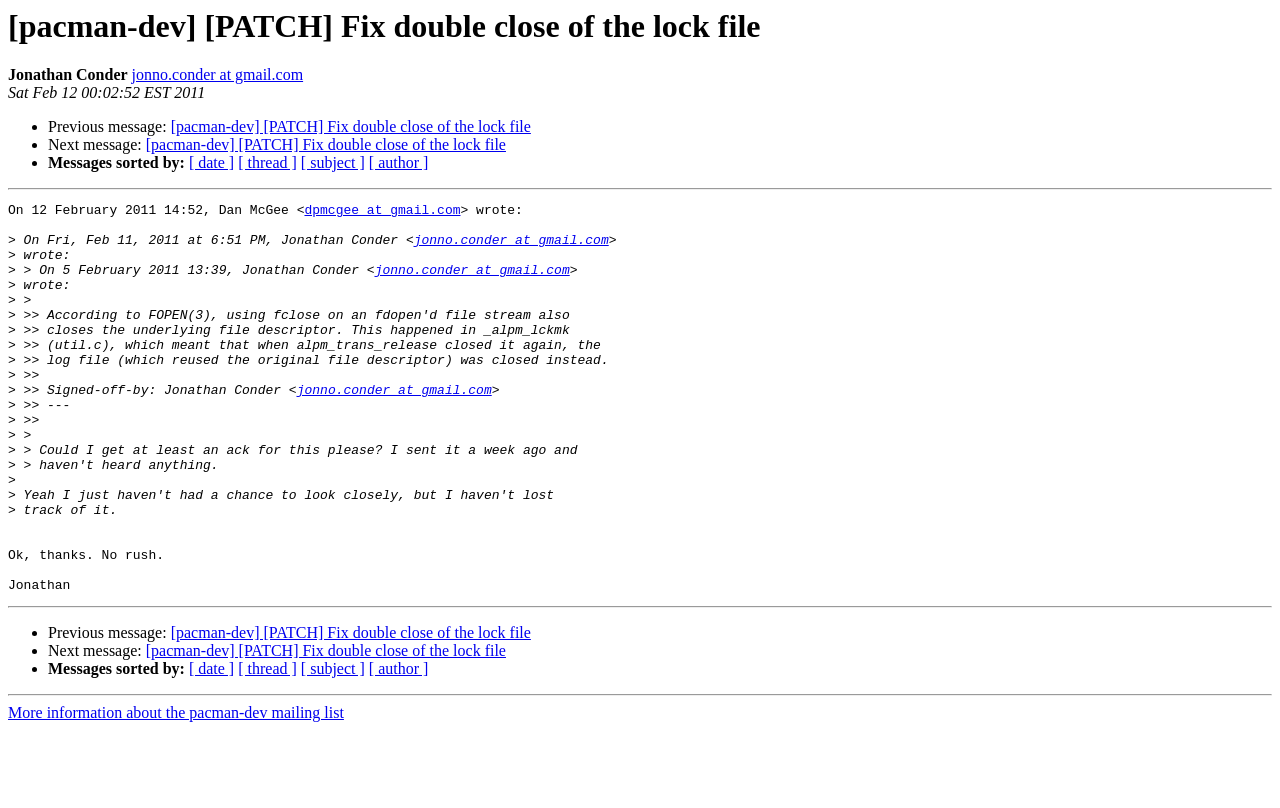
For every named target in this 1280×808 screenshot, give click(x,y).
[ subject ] (333, 162)
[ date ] (211, 162)
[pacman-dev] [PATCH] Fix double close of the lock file (351, 126)
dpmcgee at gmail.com (382, 212)
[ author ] (399, 162)
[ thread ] (267, 162)
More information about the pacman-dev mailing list (176, 790)
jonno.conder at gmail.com (218, 74)
